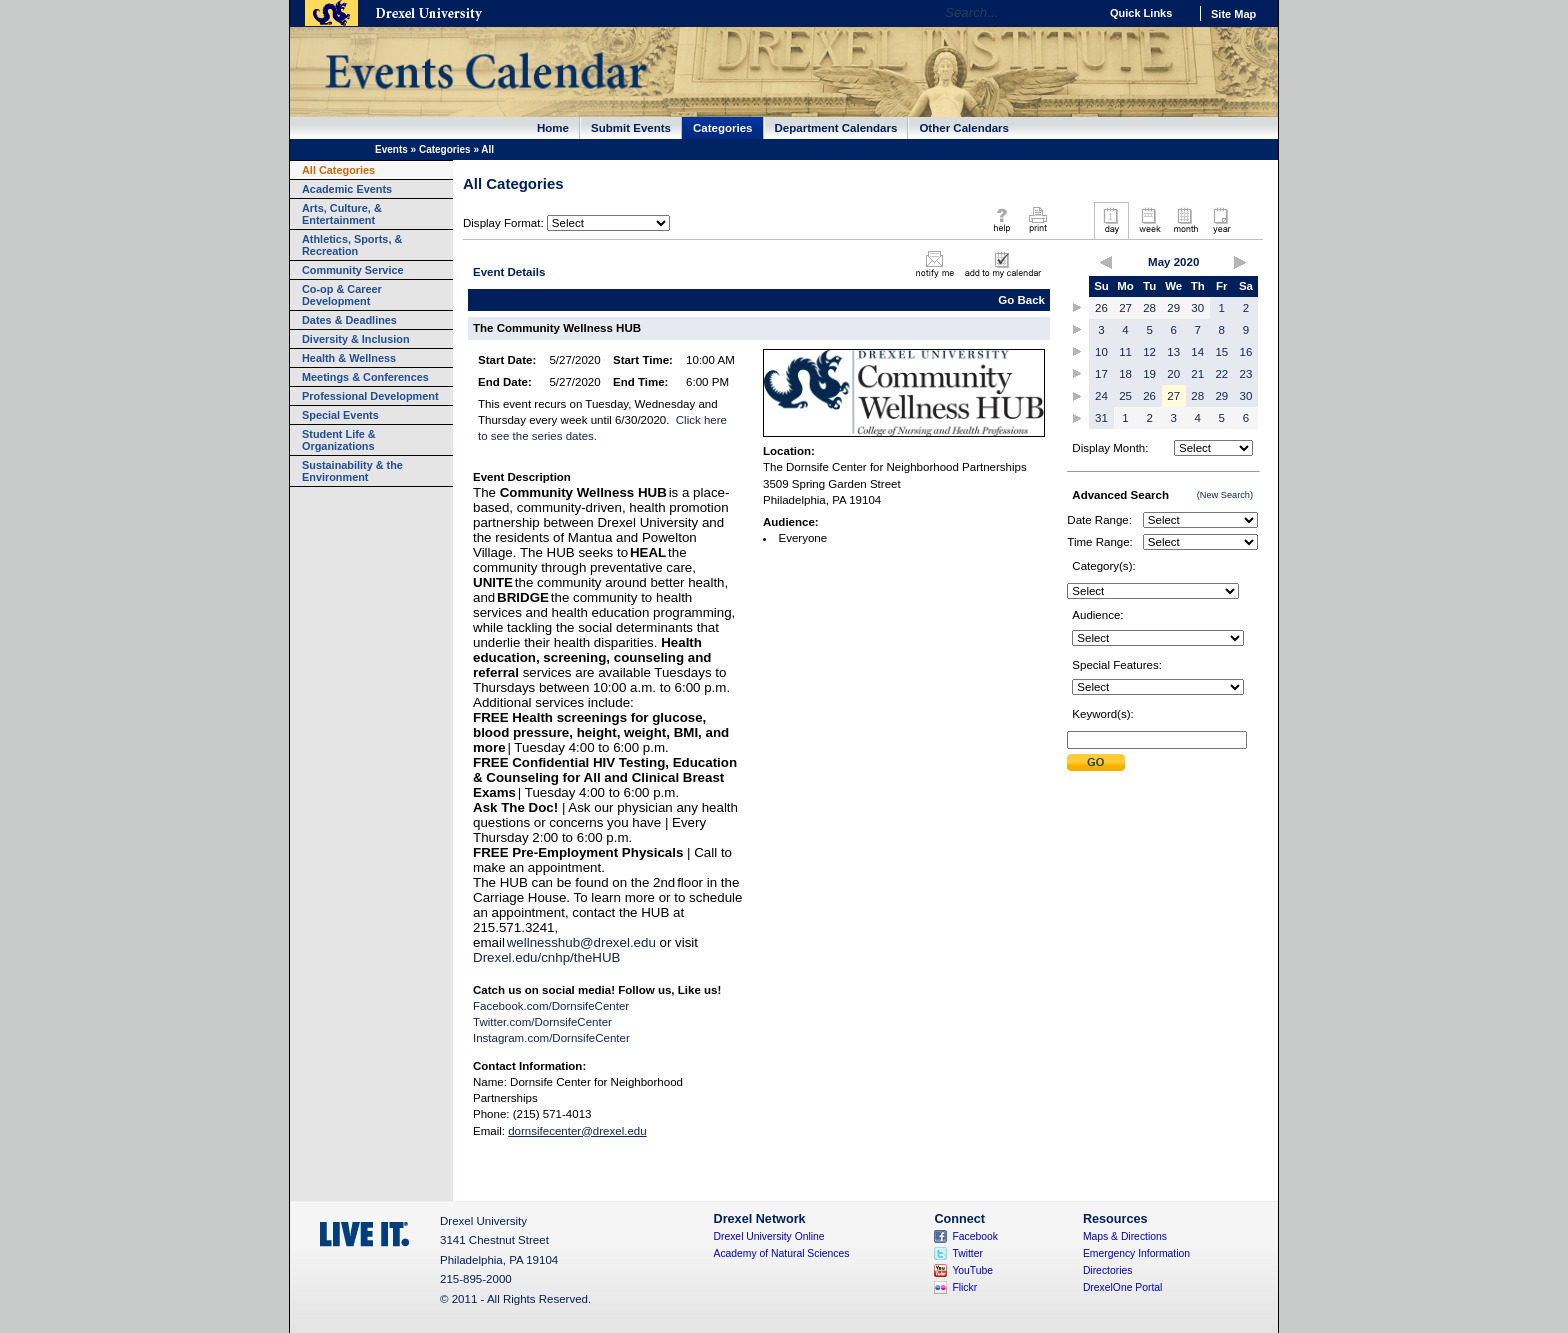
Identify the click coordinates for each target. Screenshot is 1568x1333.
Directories (1108, 1270)
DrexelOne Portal (1122, 1287)
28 (1149, 308)
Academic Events (347, 189)
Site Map (1233, 14)
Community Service (353, 270)
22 (1221, 374)
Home (553, 128)
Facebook (975, 1236)
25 (1125, 396)
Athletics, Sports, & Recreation (352, 245)
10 (1101, 352)
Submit (1096, 762)
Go (1078, 13)
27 (1125, 308)
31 (1101, 418)
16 (1246, 352)
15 (1221, 352)
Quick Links (1141, 13)
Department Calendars (836, 128)
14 (1197, 352)
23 (1246, 374)
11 (1125, 352)
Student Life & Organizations (339, 440)
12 (1149, 352)
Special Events (340, 415)
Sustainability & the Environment (352, 471)
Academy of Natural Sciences (782, 1253)
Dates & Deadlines (349, 320)
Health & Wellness (349, 358)
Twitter (967, 1253)
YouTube (972, 1270)
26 (1101, 308)
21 (1197, 374)
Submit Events (631, 128)
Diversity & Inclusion (356, 339)
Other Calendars (964, 128)
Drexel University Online (769, 1236)
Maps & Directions (1125, 1236)
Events (391, 149)
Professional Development (370, 396)
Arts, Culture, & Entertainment (342, 214)
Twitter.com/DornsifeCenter (542, 1022)
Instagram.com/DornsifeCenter (551, 1038)
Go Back (1021, 300)
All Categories (338, 170)
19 (1149, 374)
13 (1173, 352)
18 (1125, 374)
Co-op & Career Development (342, 295)
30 (1197, 308)
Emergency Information (1136, 1253)
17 (1101, 374)
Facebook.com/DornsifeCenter (551, 1006)
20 (1173, 374)
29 (1173, 308)
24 (1101, 396)
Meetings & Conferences (365, 377)
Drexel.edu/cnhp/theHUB (546, 957)
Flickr (964, 1287)
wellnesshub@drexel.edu (581, 942)
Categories (723, 128)
